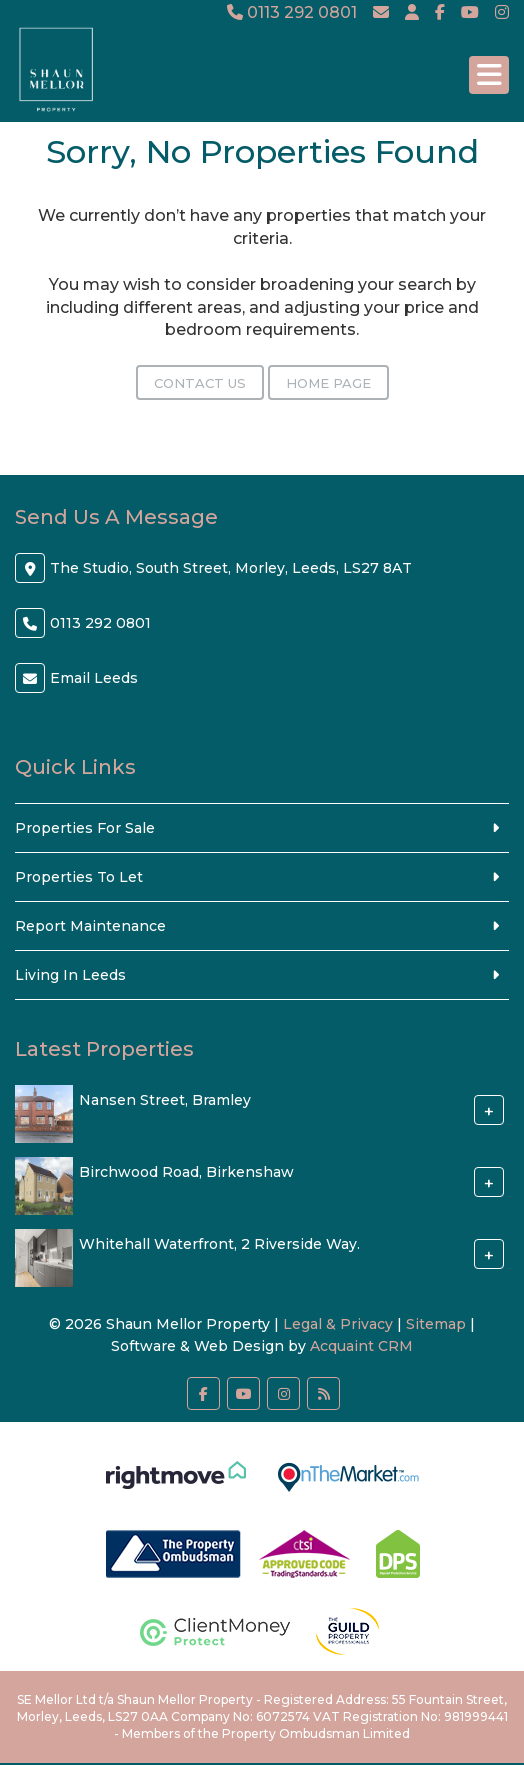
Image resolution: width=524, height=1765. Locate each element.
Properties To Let (79, 877)
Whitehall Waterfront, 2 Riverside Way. (219, 1244)
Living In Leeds (70, 975)
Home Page (328, 383)
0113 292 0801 (292, 12)
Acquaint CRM (361, 1346)
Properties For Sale (85, 828)
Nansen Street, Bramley (165, 1100)
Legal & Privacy (338, 1324)
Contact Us (200, 383)
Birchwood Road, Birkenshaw (186, 1172)
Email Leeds (94, 678)
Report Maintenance (90, 926)
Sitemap (436, 1324)
